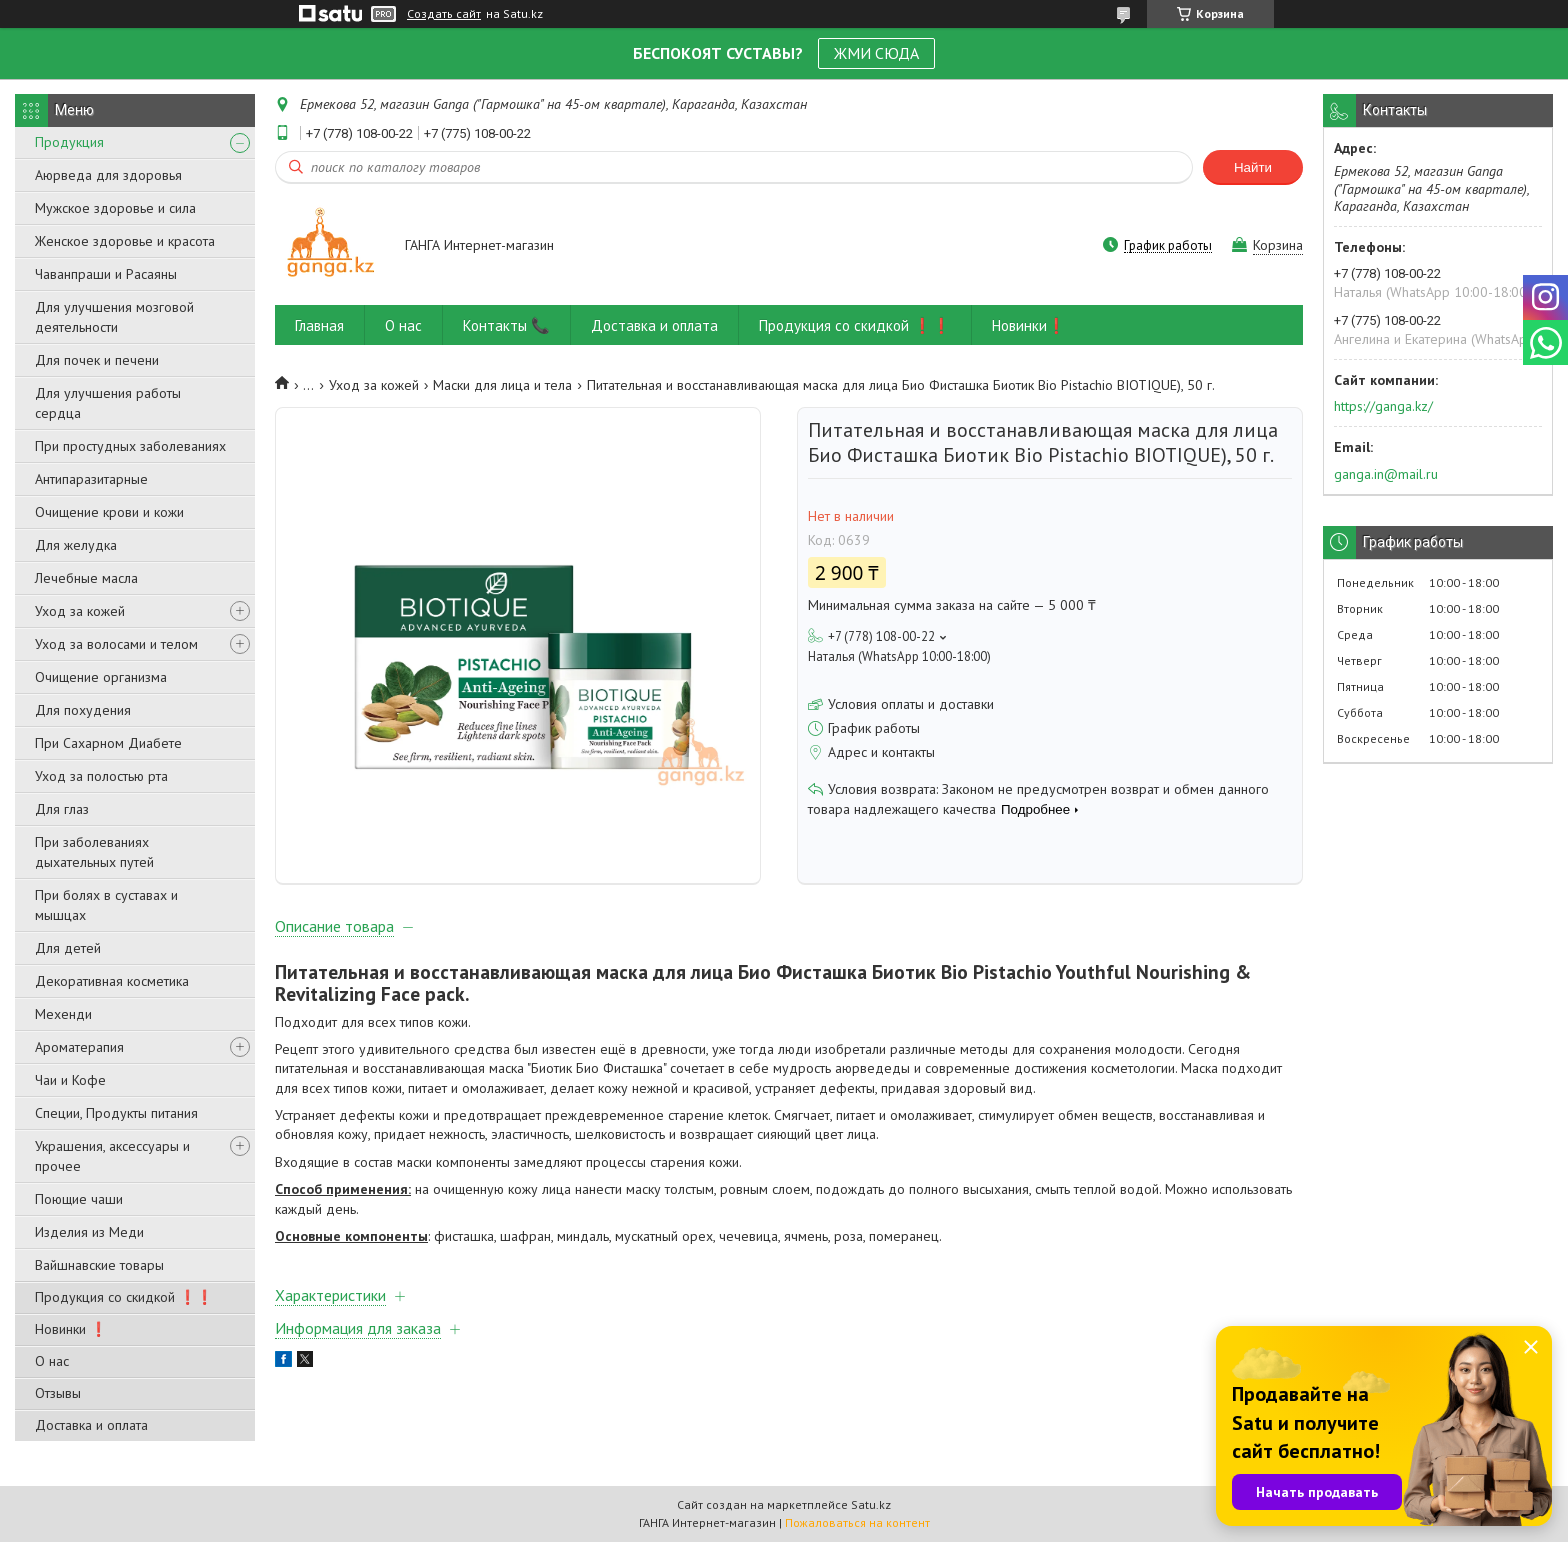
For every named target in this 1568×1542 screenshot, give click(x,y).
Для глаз (62, 809)
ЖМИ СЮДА (876, 53)
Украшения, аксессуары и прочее (112, 1156)
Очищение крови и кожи (109, 512)
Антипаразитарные (91, 479)
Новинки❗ (1029, 325)
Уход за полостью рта (101, 776)
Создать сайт (444, 14)
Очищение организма (101, 677)
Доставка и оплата (91, 1425)
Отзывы (58, 1393)
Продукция (69, 142)
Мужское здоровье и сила (115, 208)
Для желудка (76, 545)
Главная (319, 325)
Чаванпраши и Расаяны (106, 274)
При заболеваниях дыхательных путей (94, 852)
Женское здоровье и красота (125, 241)
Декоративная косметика (112, 981)
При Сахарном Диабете (108, 743)
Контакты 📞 (506, 325)
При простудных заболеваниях (130, 446)
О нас (52, 1361)
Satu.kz (871, 1504)
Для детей (68, 948)
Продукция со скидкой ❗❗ (124, 1297)
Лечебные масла (86, 578)
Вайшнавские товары (99, 1265)
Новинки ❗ (71, 1329)
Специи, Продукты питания (116, 1113)
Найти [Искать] (1253, 167)
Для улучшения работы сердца (108, 403)
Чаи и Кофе (70, 1080)
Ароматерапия (79, 1047)
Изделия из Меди (89, 1232)
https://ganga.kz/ (1383, 406)
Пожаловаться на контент (857, 1522)
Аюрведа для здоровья (108, 175)
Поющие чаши (79, 1199)
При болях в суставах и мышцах (106, 905)
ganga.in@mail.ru (1386, 474)
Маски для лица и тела (502, 385)
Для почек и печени (97, 360)
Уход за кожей (80, 611)
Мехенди (63, 1014)
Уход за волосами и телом (116, 644)
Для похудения (83, 710)
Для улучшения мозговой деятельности (114, 317)
